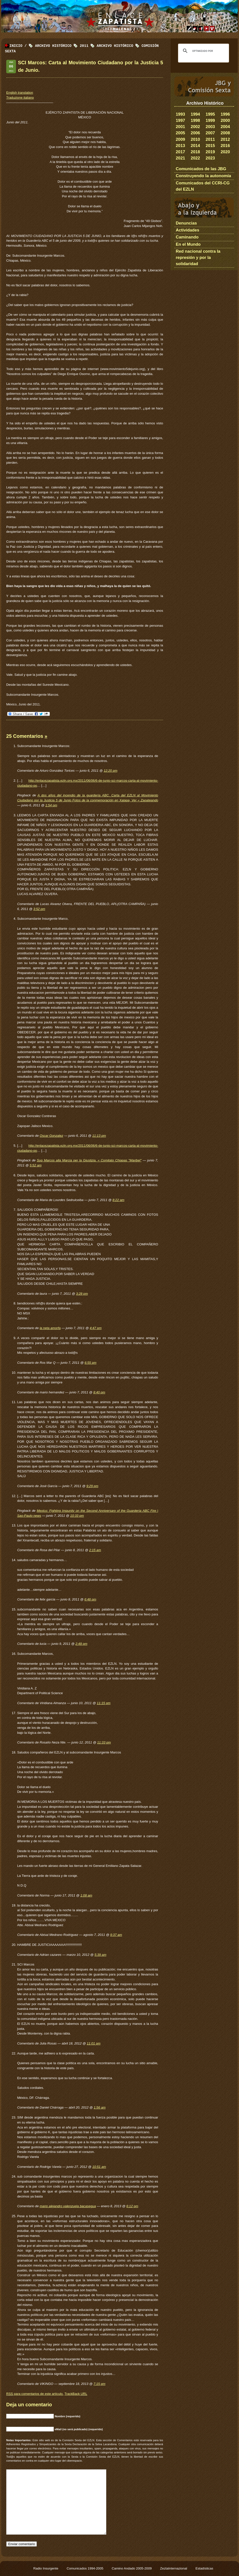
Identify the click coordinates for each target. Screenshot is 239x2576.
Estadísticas (204, 2568)
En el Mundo (188, 244)
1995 (210, 114)
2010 (195, 139)
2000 (225, 120)
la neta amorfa (50, 1328)
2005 (180, 133)
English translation (19, 92)
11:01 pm (93, 2043)
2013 (180, 145)
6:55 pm (91, 1362)
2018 (195, 152)
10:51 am (99, 2167)
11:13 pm (99, 1135)
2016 (225, 145)
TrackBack (75, 2394)
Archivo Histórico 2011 (61, 46)
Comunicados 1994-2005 (85, 2568)
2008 (225, 133)
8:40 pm (99, 1392)
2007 (210, 133)
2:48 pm (81, 1644)
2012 (225, 139)
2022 (195, 158)
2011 (210, 139)
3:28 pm (82, 1293)
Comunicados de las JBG (201, 168)
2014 (195, 145)
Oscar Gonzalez (51, 1135)
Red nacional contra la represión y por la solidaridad (198, 257)
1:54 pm (51, 805)
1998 (195, 120)
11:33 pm (104, 1742)
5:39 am (101, 1955)
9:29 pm (92, 1486)
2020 (225, 152)
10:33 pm (77, 1515)
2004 (225, 126)
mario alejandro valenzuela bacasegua (68, 2206)
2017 (180, 152)
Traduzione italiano (20, 97)
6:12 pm (132, 2206)
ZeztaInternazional (174, 2568)
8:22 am (118, 1200)
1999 (210, 120)
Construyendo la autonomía (203, 175)
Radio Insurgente (46, 2568)
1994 (195, 114)
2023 (210, 158)
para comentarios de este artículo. (34, 2394)
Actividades (187, 230)
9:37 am (116, 1935)
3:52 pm (39, 909)
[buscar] (202, 51)
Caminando (187, 237)
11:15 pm (104, 1703)
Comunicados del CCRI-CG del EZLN (203, 186)
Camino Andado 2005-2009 (132, 2568)
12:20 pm (110, 770)
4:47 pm (96, 1328)
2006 (195, 133)
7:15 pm (100, 2384)
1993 (180, 114)
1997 (180, 120)
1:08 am (86, 1895)
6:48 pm (90, 1599)
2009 (180, 139)
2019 (210, 152)
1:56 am (100, 2107)
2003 (210, 126)
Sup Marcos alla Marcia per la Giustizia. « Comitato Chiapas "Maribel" (89, 1160)
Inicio (15, 46)
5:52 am (36, 1165)
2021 (180, 158)
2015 (210, 145)
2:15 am (95, 1550)
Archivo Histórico (115, 46)
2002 (195, 126)
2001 (180, 126)
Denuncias (186, 223)
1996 (225, 114)
